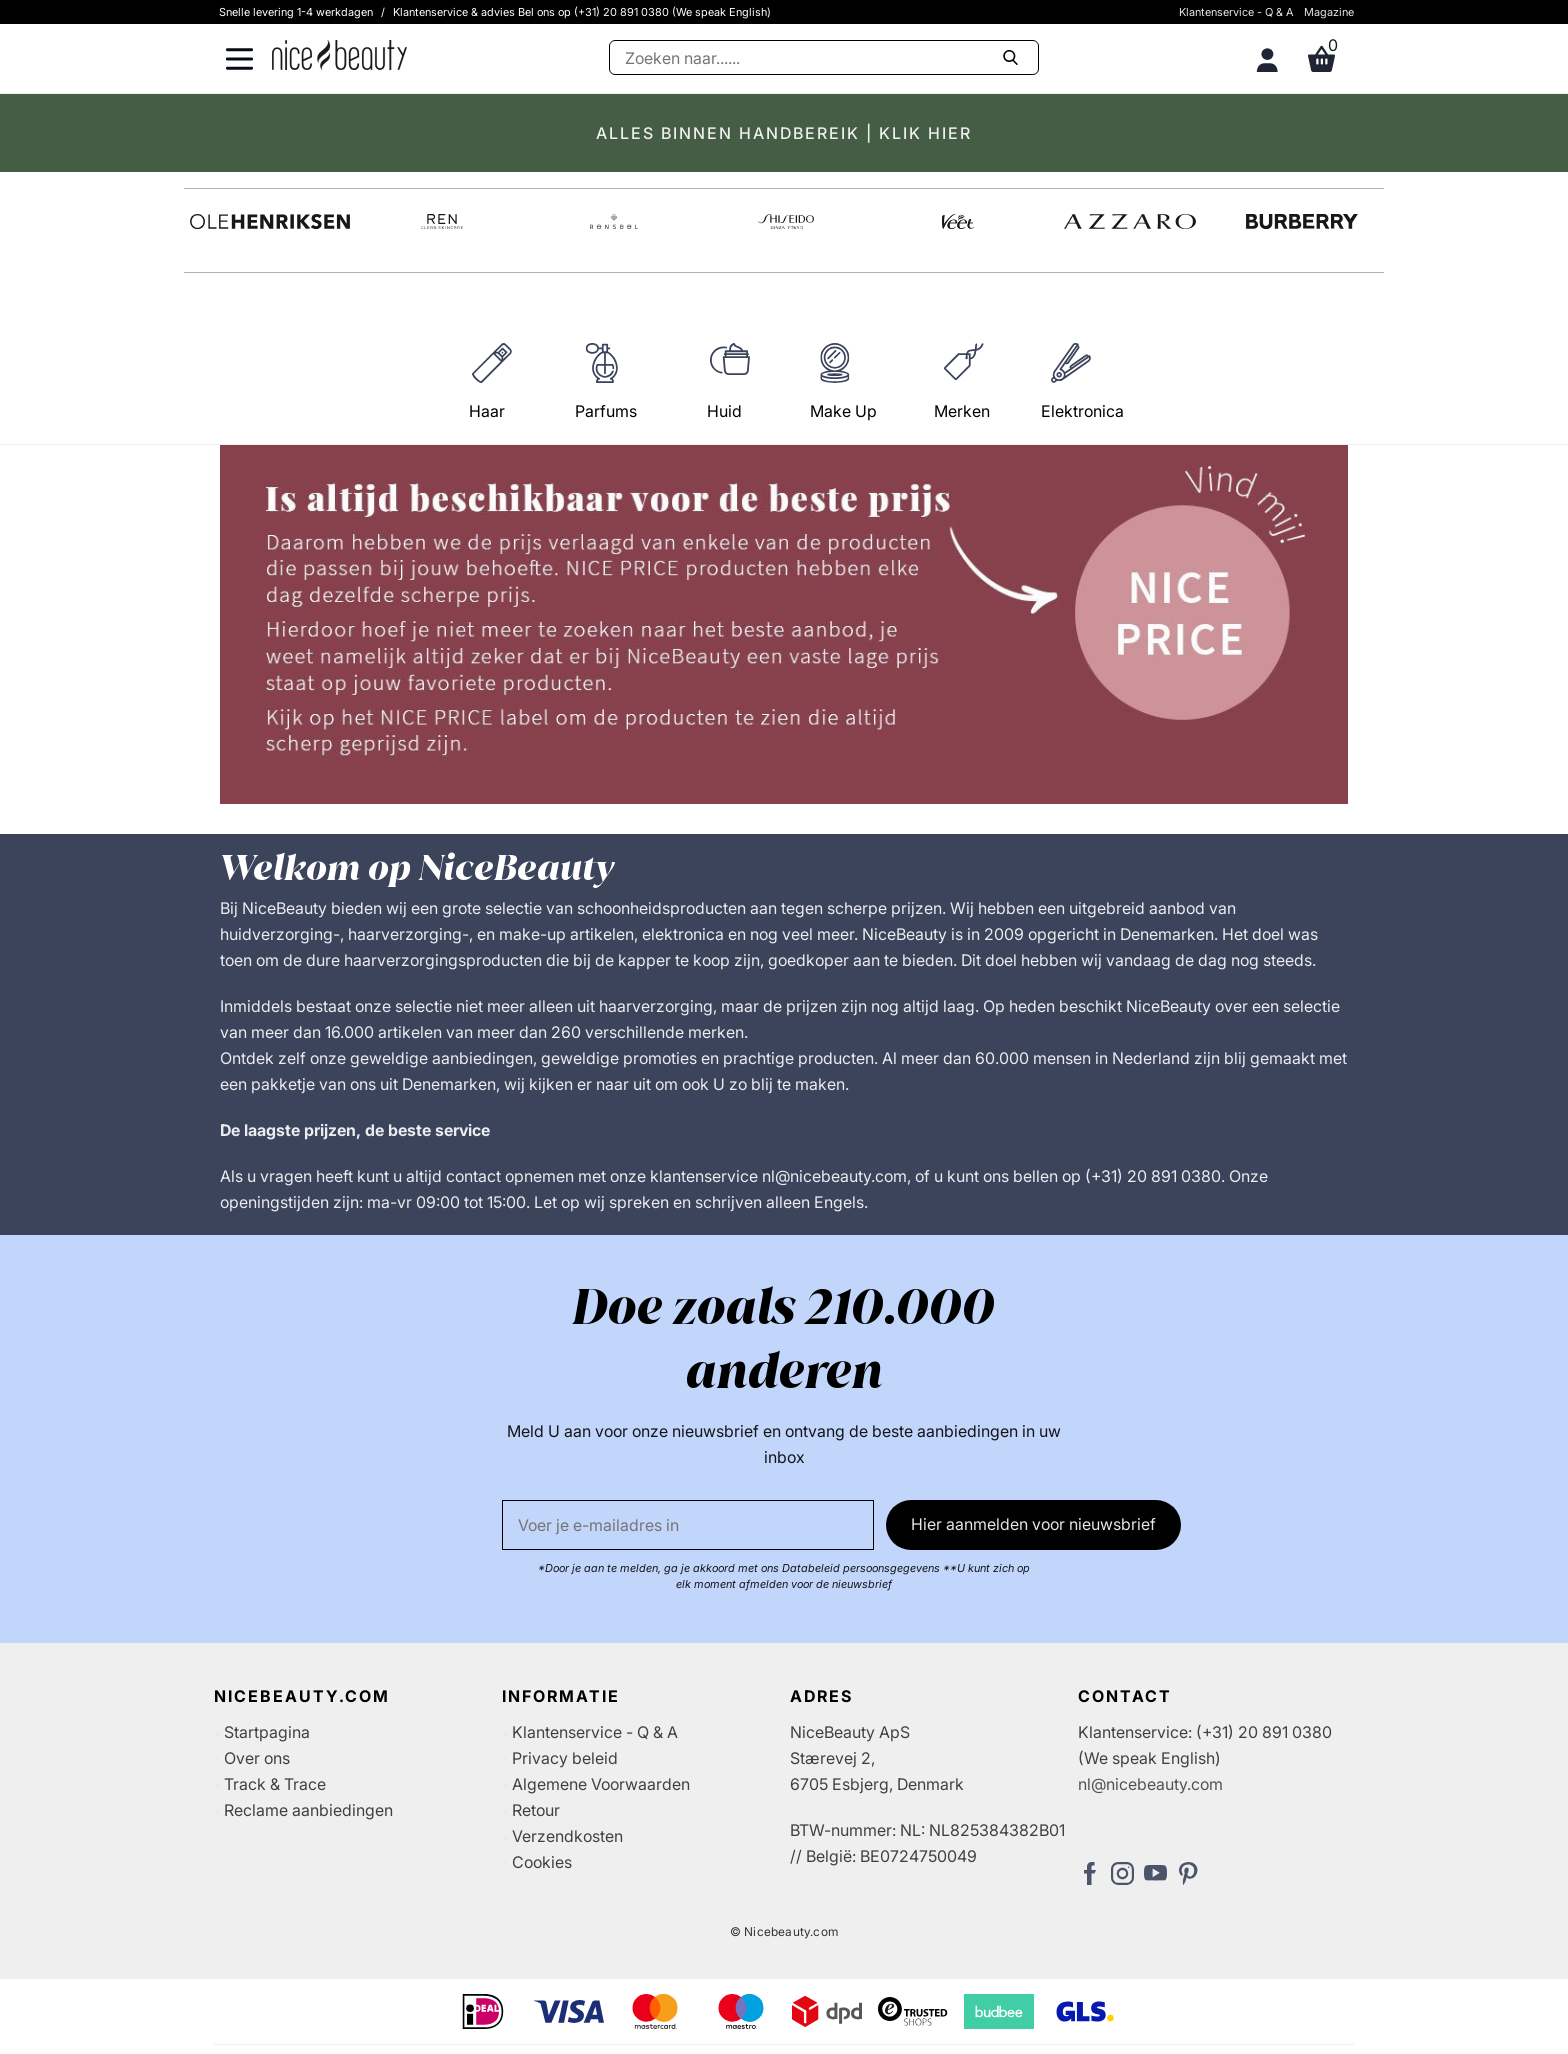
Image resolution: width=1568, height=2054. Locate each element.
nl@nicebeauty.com (1150, 1784)
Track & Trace (275, 1784)
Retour (536, 1810)
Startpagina (267, 1732)
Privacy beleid (565, 1758)
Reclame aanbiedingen (308, 1810)
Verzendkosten (567, 1836)
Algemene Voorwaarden (601, 1784)
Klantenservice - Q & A (1236, 12)
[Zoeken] (824, 57)
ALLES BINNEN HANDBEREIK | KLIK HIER (784, 133)
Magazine (1329, 12)
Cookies (542, 1862)
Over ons (257, 1758)
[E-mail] (688, 1525)
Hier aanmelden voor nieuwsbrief (1033, 1524)
